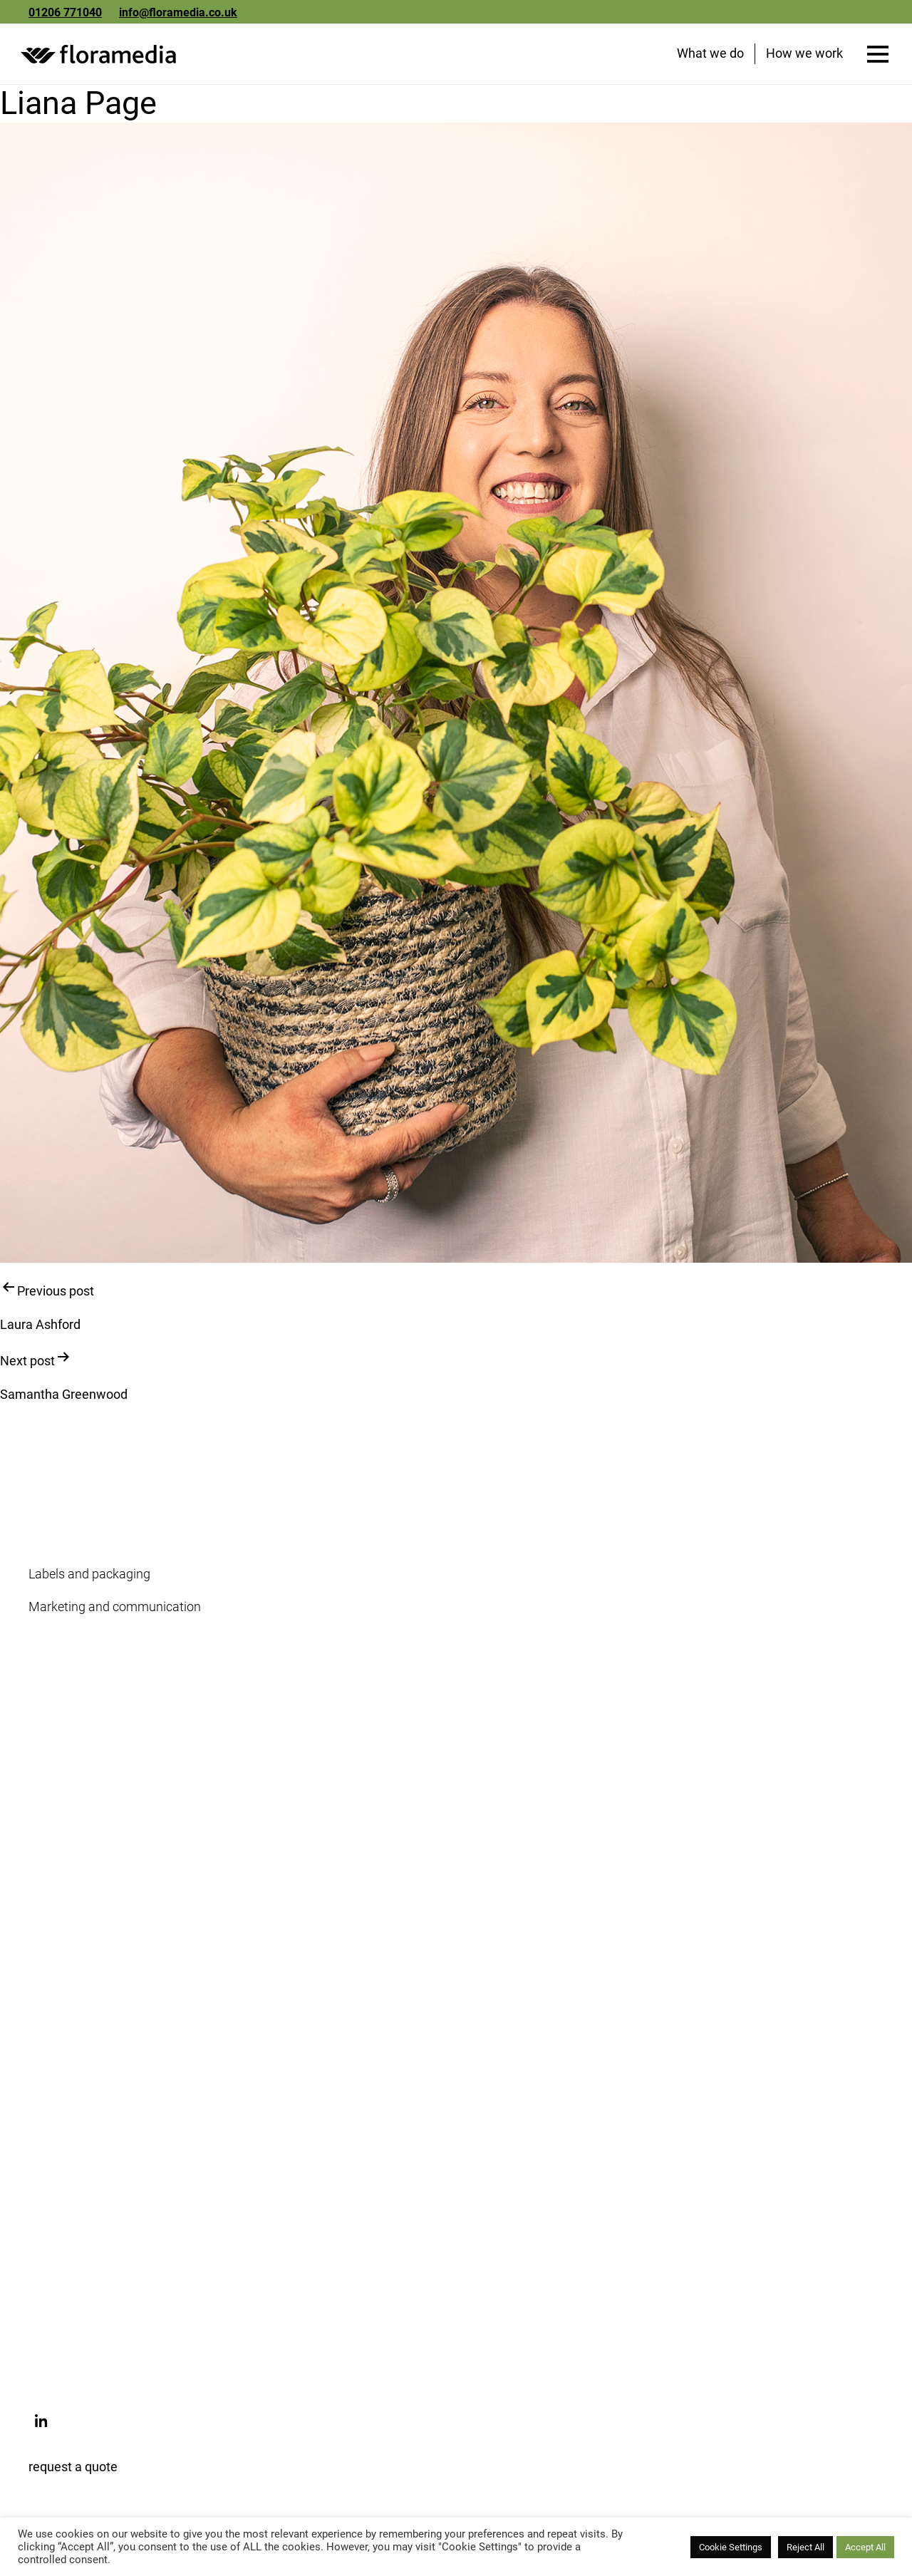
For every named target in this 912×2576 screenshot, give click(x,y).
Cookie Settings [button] (730, 2547)
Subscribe (56, 1979)
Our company (66, 1729)
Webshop (54, 2132)
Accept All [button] (865, 2547)
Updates (52, 1947)
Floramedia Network (85, 1827)
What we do (710, 55)
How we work (804, 56)
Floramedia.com (74, 2099)
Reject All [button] (805, 2547)
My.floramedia (68, 2165)
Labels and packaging (89, 1576)
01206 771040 (65, 12)
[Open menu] (877, 56)
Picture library (66, 2197)
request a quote (73, 2469)
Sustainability (66, 1761)
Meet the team (69, 1794)
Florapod (53, 2230)
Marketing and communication (114, 1609)
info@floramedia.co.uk (178, 12)
